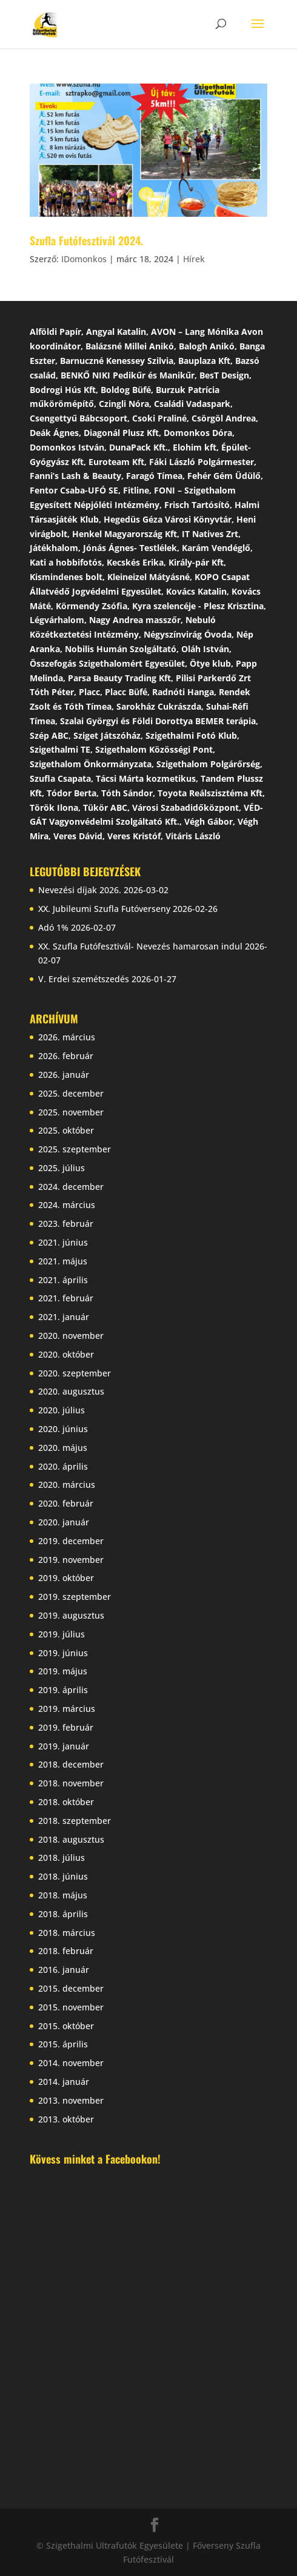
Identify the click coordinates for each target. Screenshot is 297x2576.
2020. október (66, 1354)
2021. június (63, 1242)
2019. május (62, 1671)
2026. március (66, 1037)
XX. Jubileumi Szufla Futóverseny (104, 908)
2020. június (63, 1429)
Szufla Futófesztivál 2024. (86, 240)
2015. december (71, 1988)
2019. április (63, 1690)
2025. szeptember (74, 1149)
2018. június (63, 1876)
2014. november (71, 2063)
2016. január (63, 1969)
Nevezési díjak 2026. (79, 890)
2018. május (62, 1895)
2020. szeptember (74, 1373)
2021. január (63, 1317)
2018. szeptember (74, 1820)
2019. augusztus (71, 1615)
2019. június (63, 1653)
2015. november (71, 2007)
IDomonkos (84, 259)
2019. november (71, 1559)
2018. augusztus (71, 1839)
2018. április (63, 1914)
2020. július (61, 1410)
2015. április (63, 2044)
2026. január (63, 1074)
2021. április (63, 1280)
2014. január (63, 2081)
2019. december (71, 1541)
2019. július (61, 1634)
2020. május (62, 1447)
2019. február (65, 1727)
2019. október (66, 1578)
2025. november (71, 1112)
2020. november (71, 1335)
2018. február (65, 1951)
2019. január (63, 1746)
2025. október (66, 1130)
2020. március (66, 1484)
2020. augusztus (71, 1391)
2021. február (65, 1298)
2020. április (63, 1466)
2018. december (71, 1764)
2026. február (65, 1056)
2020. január (63, 1522)
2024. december (71, 1186)
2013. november (71, 2100)
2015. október (66, 2026)
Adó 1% (53, 927)
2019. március (66, 1708)
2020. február (65, 1503)
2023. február (65, 1223)
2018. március (66, 1932)
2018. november (71, 1783)
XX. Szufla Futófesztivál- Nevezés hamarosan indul (140, 946)
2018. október (66, 1802)
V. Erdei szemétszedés (83, 979)
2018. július (61, 1857)
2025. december (71, 1093)
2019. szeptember (74, 1596)
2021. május (62, 1261)
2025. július (61, 1168)
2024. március (66, 1204)
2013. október (66, 2119)
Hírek (194, 259)
